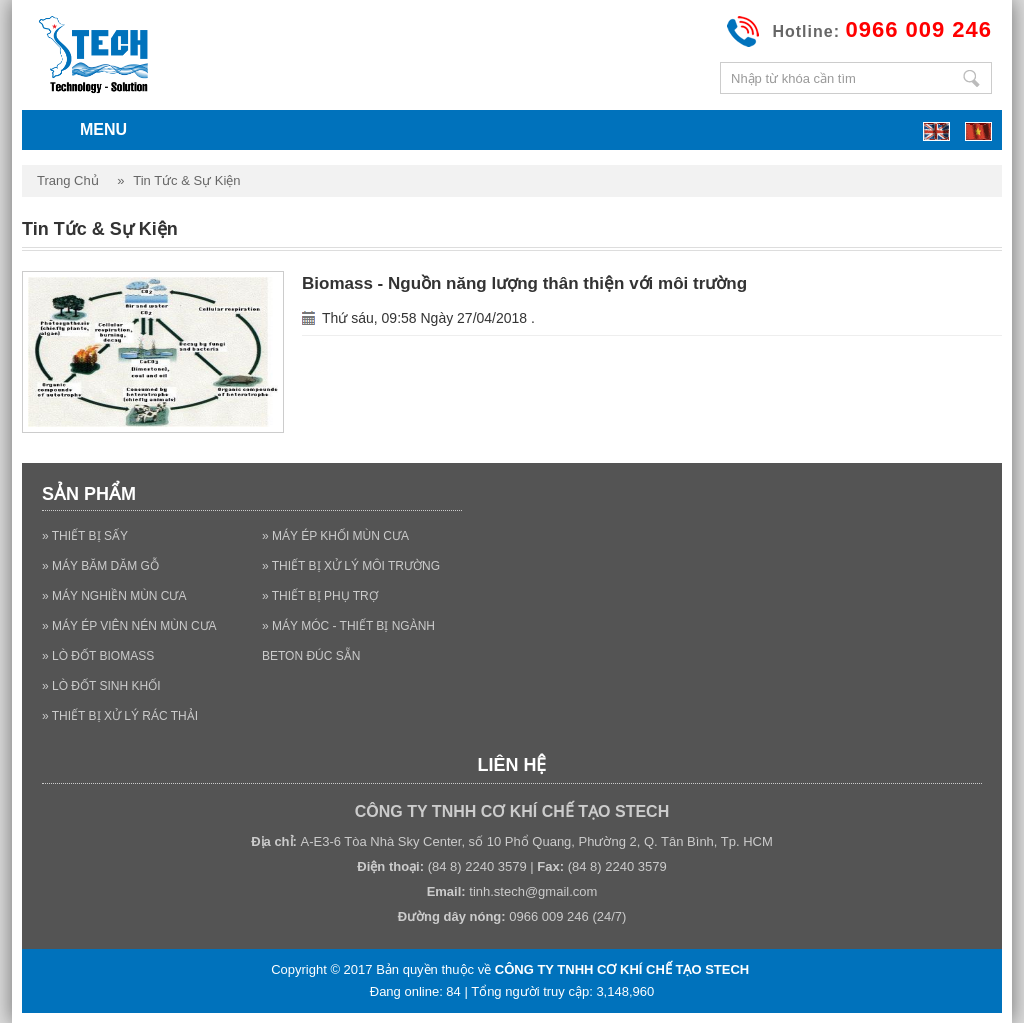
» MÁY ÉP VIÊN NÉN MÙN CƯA (129, 626)
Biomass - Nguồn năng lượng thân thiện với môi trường (524, 283)
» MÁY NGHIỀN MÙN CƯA (114, 596)
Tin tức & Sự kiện (186, 180)
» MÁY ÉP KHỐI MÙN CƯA (335, 536)
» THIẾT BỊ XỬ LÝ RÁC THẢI (120, 716)
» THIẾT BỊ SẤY (85, 536)
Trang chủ (68, 180)
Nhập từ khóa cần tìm (971, 78)
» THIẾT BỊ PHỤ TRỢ (320, 596)
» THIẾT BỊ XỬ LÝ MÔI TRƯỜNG (351, 566)
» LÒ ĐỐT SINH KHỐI (101, 686)
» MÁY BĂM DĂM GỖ (100, 566)
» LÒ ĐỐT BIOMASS (98, 656)
